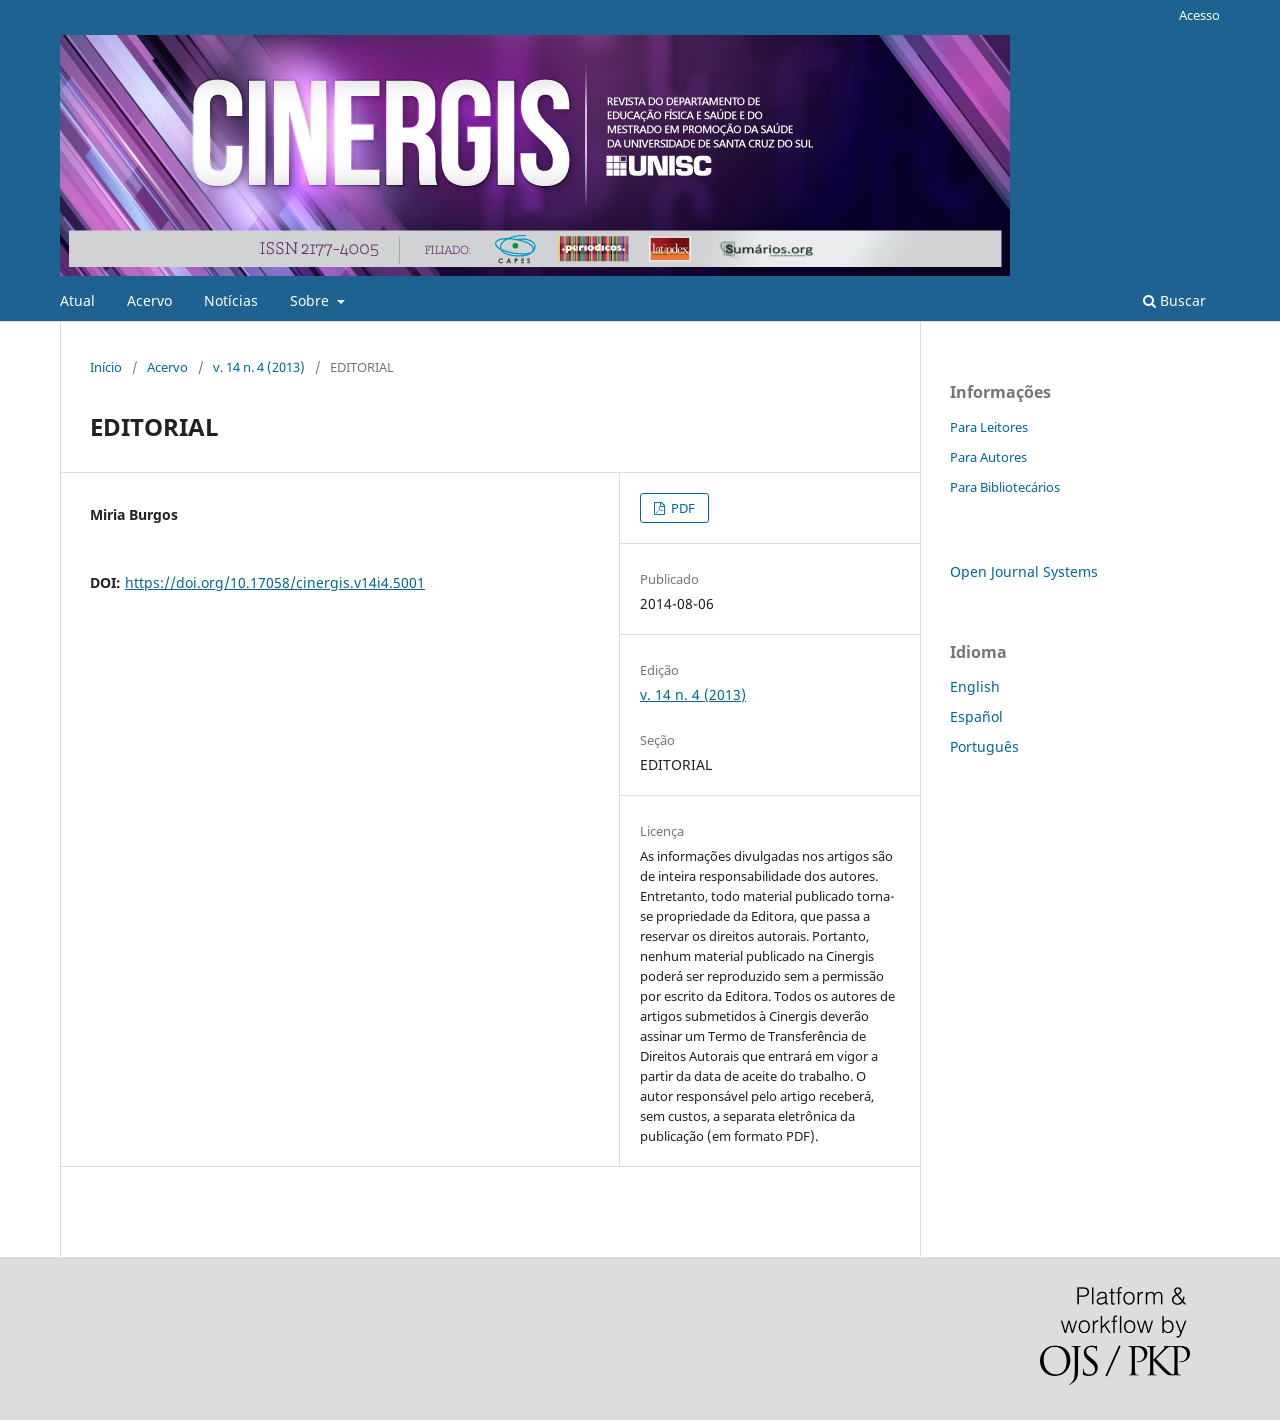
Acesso (1199, 15)
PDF (681, 508)
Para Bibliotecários (1005, 487)
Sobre (311, 300)
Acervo (149, 300)
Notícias (231, 300)
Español (976, 716)
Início (106, 367)
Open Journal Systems (1024, 571)
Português (984, 746)
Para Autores (988, 457)
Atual (77, 300)
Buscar (1174, 300)
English (975, 686)
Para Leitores (989, 427)
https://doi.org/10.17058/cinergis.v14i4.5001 (275, 582)
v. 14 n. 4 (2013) (259, 367)
